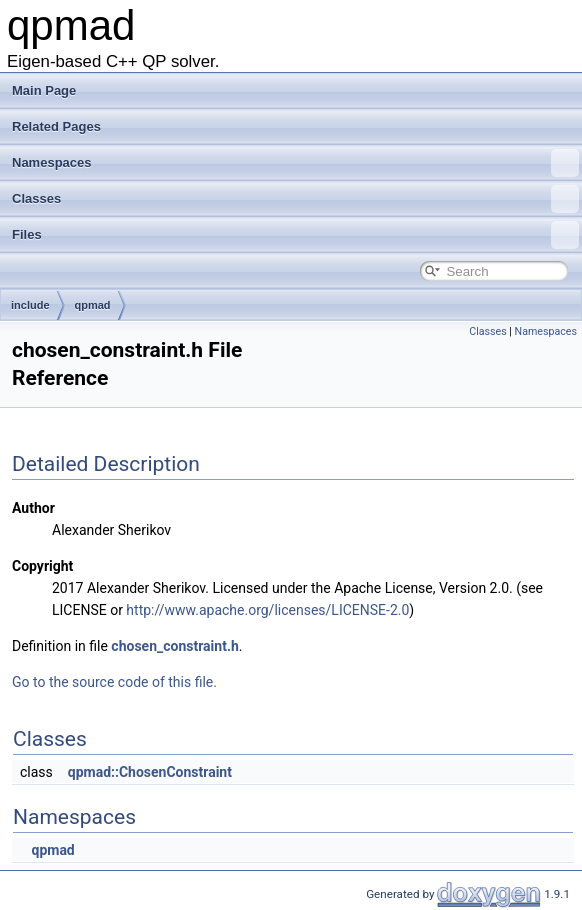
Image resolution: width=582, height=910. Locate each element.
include (30, 305)
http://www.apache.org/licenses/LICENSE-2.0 (267, 610)
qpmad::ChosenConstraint (150, 772)
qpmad (93, 305)
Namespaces (295, 163)
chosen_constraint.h (174, 646)
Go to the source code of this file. (114, 682)
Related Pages (56, 126)
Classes (295, 199)
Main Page (44, 90)
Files (295, 235)
